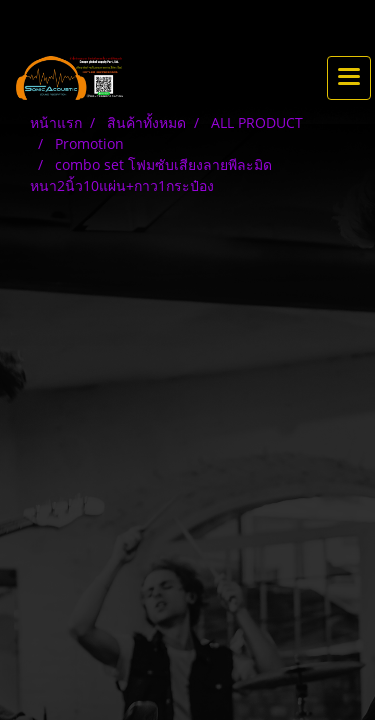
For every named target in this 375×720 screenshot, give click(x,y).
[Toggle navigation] (349, 78)
